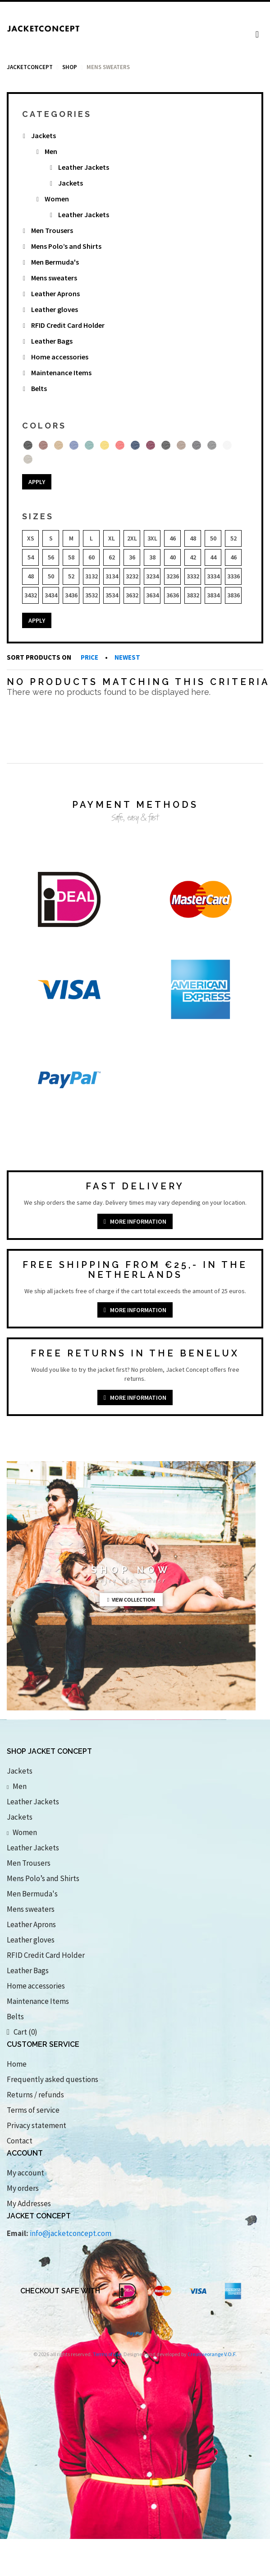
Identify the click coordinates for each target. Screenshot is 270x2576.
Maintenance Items (61, 372)
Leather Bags (52, 340)
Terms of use (107, 2354)
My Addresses (29, 2203)
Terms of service (33, 2110)
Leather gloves (54, 309)
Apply (36, 482)
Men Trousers (52, 230)
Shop (69, 67)
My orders (23, 2188)
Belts (39, 388)
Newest (127, 657)
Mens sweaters (54, 277)
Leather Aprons (55, 293)
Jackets (43, 135)
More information (135, 1221)
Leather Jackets (83, 167)
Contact (19, 2141)
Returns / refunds (35, 2095)
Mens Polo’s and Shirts (66, 246)
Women (57, 198)
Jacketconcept (30, 67)
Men (51, 151)
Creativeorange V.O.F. (212, 2354)
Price (90, 657)
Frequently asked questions (52, 2079)
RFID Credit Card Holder (68, 325)
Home (17, 2064)
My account (25, 2173)
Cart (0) (22, 2032)
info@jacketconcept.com (70, 2233)
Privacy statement (36, 2125)
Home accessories (59, 356)
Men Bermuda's (55, 261)
